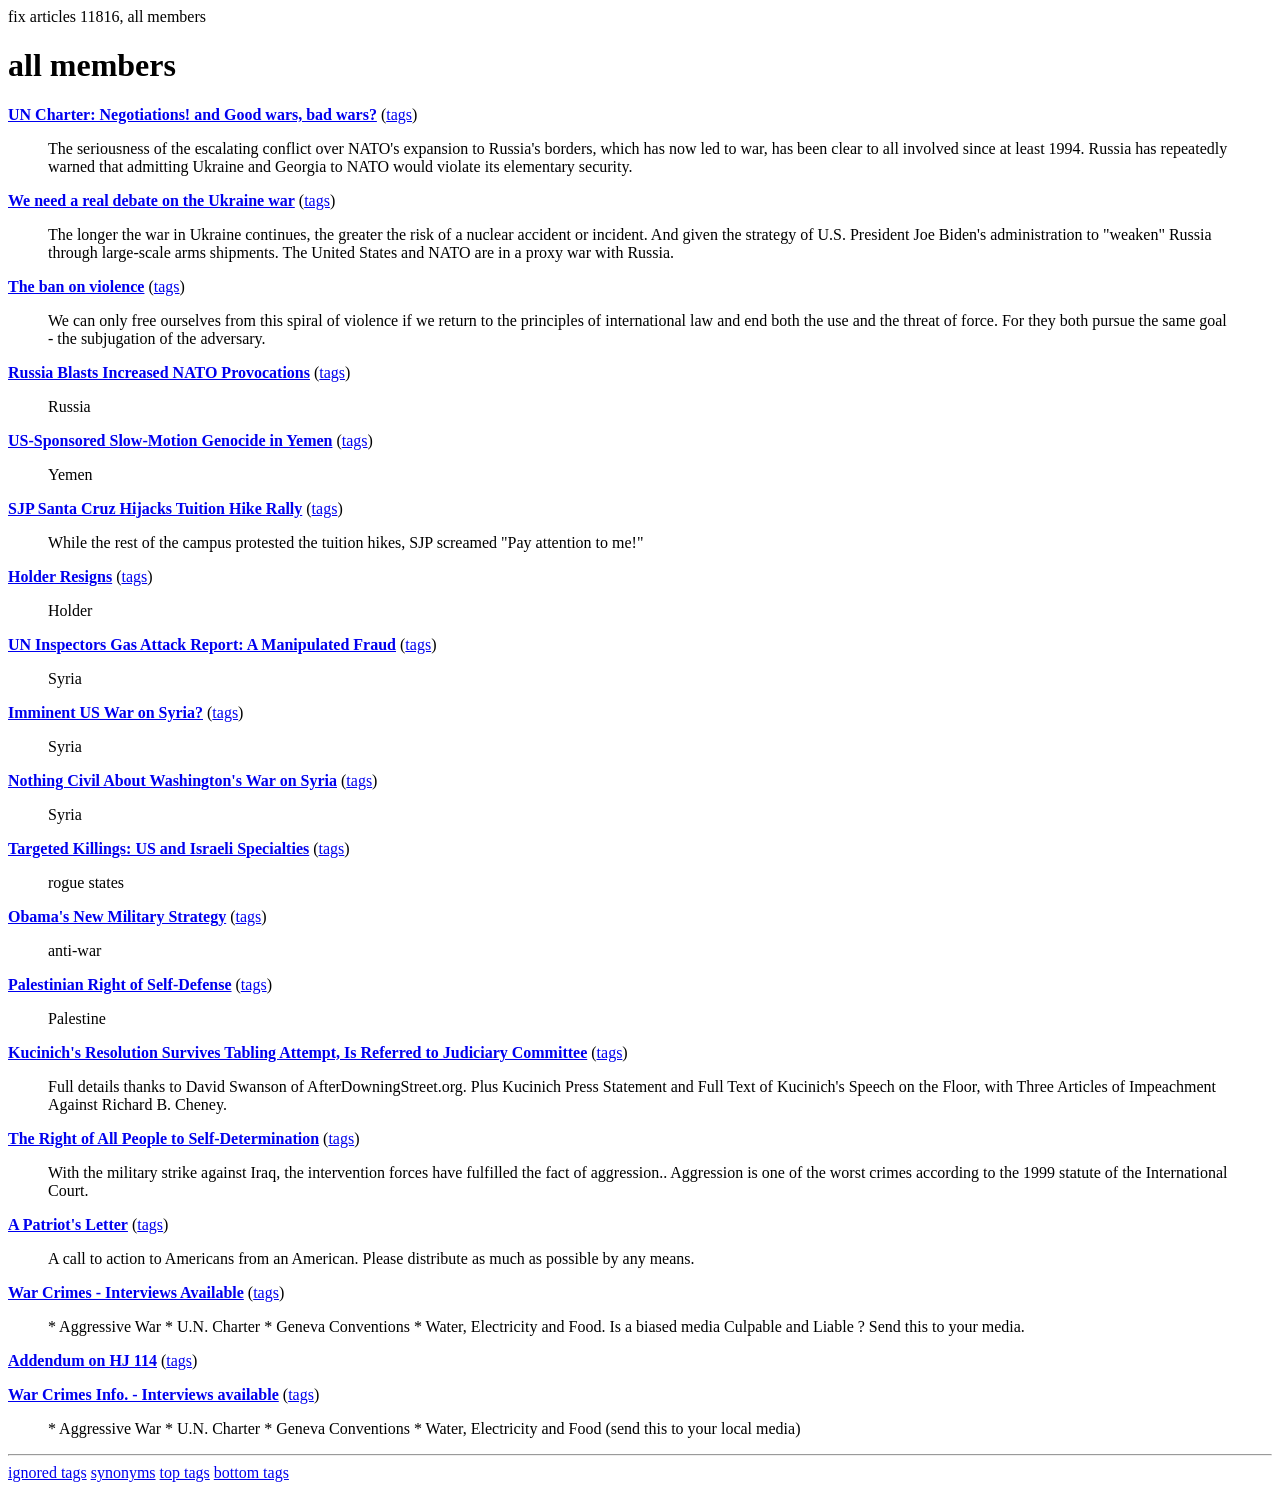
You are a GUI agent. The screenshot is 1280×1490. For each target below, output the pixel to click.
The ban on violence (76, 286)
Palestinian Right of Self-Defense (120, 984)
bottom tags (251, 1472)
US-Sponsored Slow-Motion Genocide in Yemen (170, 440)
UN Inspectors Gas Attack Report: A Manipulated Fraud (202, 644)
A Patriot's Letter (68, 1224)
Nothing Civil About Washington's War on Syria (172, 780)
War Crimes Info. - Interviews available (143, 1394)
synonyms (123, 1472)
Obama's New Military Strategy (117, 916)
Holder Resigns (60, 576)
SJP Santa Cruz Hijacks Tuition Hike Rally (155, 508)
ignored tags (47, 1472)
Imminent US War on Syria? (105, 712)
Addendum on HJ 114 (82, 1360)
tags (399, 114)
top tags (185, 1472)
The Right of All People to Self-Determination (163, 1138)
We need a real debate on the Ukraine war (151, 200)
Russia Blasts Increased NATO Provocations (159, 372)
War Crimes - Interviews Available (126, 1292)
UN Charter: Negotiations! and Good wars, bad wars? (192, 114)
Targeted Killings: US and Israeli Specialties (158, 848)
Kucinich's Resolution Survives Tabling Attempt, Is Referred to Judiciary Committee (297, 1052)
